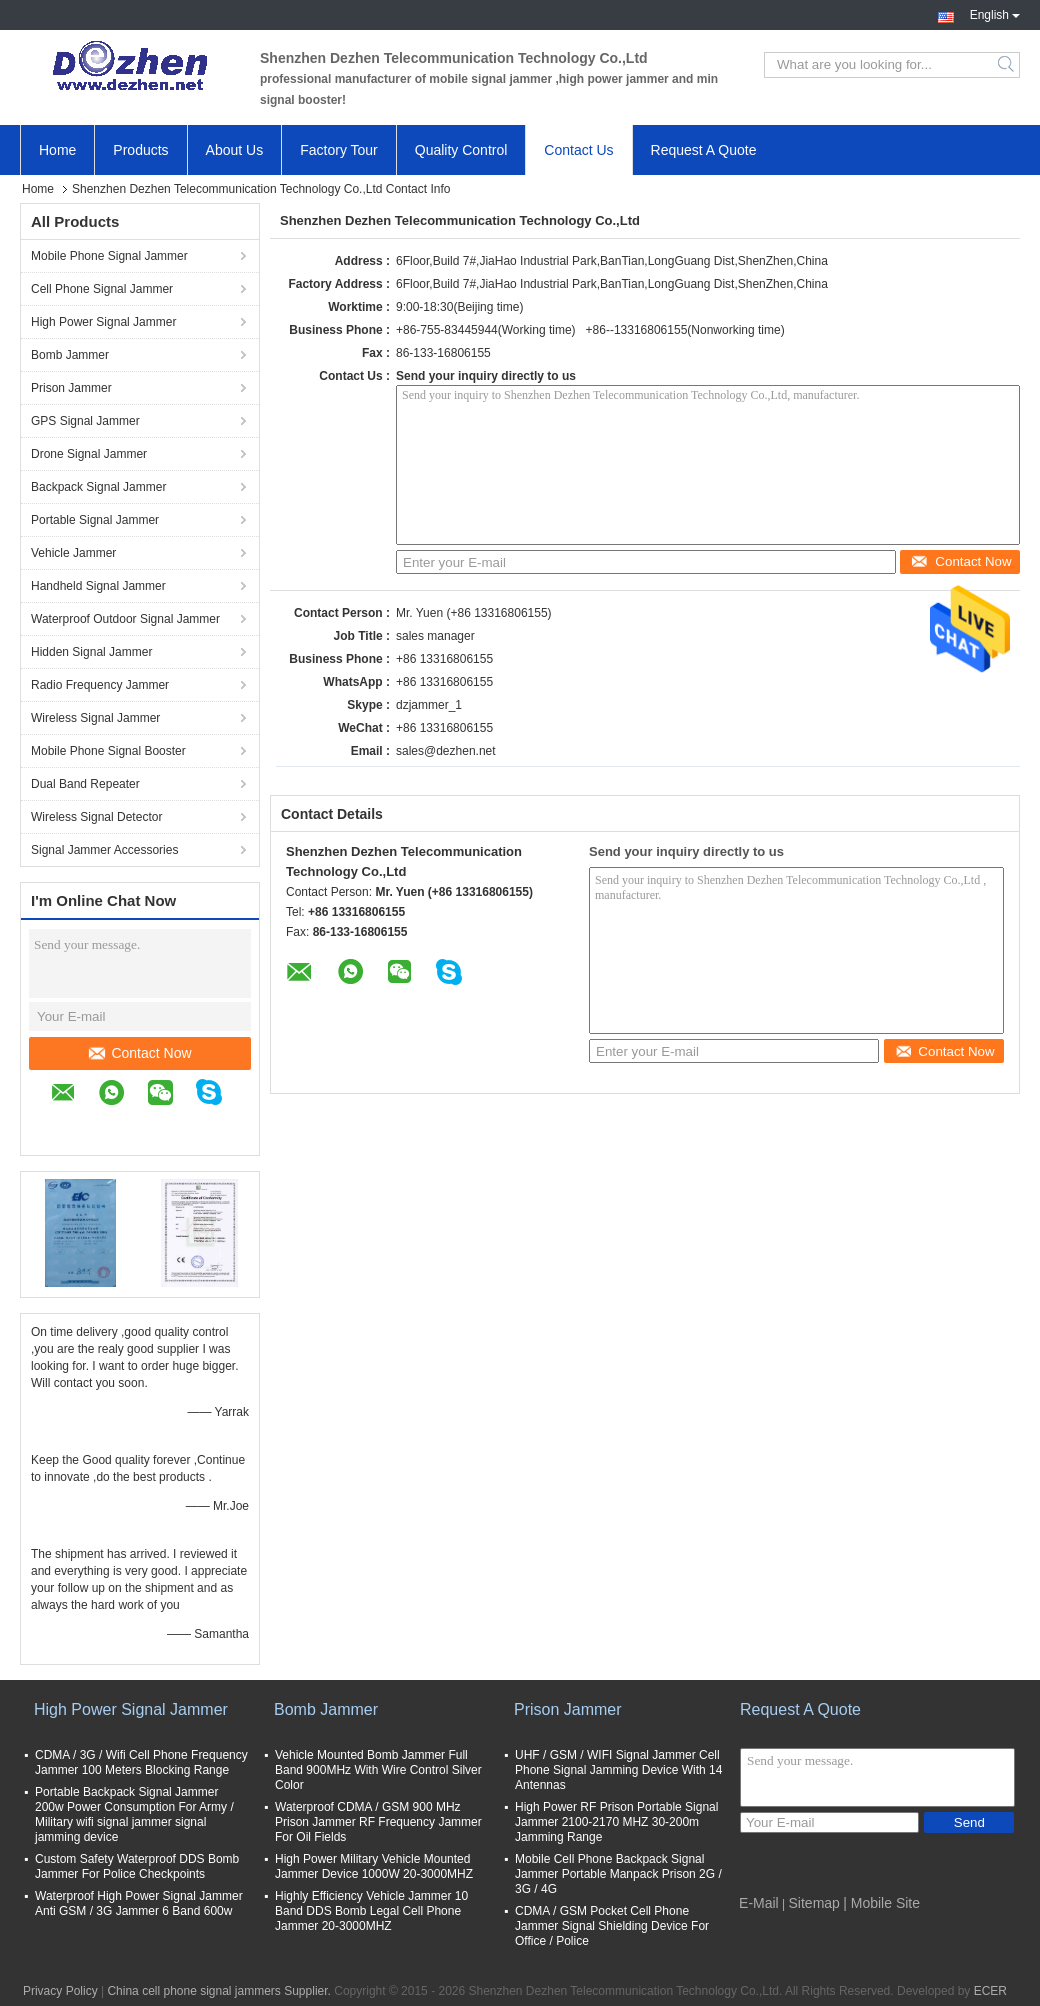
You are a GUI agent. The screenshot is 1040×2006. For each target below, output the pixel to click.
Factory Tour (339, 150)
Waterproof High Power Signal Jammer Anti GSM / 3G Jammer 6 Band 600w (139, 1903)
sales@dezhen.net (446, 751)
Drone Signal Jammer (89, 454)
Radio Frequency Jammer (100, 685)
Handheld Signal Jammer (98, 586)
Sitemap (814, 1903)
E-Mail (759, 1903)
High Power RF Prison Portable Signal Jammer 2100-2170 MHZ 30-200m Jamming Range (616, 1822)
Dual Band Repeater (85, 784)
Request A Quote (704, 150)
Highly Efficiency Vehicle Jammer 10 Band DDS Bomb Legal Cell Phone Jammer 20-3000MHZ (371, 1911)
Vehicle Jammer (73, 553)
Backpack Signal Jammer (98, 487)
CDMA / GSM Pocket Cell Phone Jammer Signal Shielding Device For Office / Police (612, 1926)
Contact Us (578, 150)
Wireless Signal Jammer (95, 718)
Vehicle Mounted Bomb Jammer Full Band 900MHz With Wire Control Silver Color (378, 1770)
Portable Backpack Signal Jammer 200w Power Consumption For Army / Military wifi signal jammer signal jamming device (134, 1814)
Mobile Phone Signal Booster (108, 751)
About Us (235, 150)
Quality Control (461, 150)
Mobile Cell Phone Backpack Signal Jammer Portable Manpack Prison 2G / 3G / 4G (618, 1874)
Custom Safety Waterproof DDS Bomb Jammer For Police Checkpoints (137, 1866)
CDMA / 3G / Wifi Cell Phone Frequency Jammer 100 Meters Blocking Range (141, 1762)
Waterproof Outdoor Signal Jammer (125, 619)
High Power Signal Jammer (103, 322)
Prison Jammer (71, 388)
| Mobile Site (881, 1903)
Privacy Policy (60, 1991)
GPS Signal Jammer (85, 421)
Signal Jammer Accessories (104, 850)
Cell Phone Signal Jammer (102, 289)
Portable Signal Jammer (95, 520)
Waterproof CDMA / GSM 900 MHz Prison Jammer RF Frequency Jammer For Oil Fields (378, 1822)
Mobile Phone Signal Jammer (109, 256)
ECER (990, 1991)
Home (57, 150)
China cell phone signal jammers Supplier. (220, 1991)
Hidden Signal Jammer (91, 652)
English (995, 13)
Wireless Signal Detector (96, 817)
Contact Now (140, 1053)
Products (140, 150)
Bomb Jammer (70, 355)
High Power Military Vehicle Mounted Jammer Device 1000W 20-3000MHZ (374, 1866)
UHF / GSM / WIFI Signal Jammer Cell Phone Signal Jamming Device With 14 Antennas (618, 1770)
